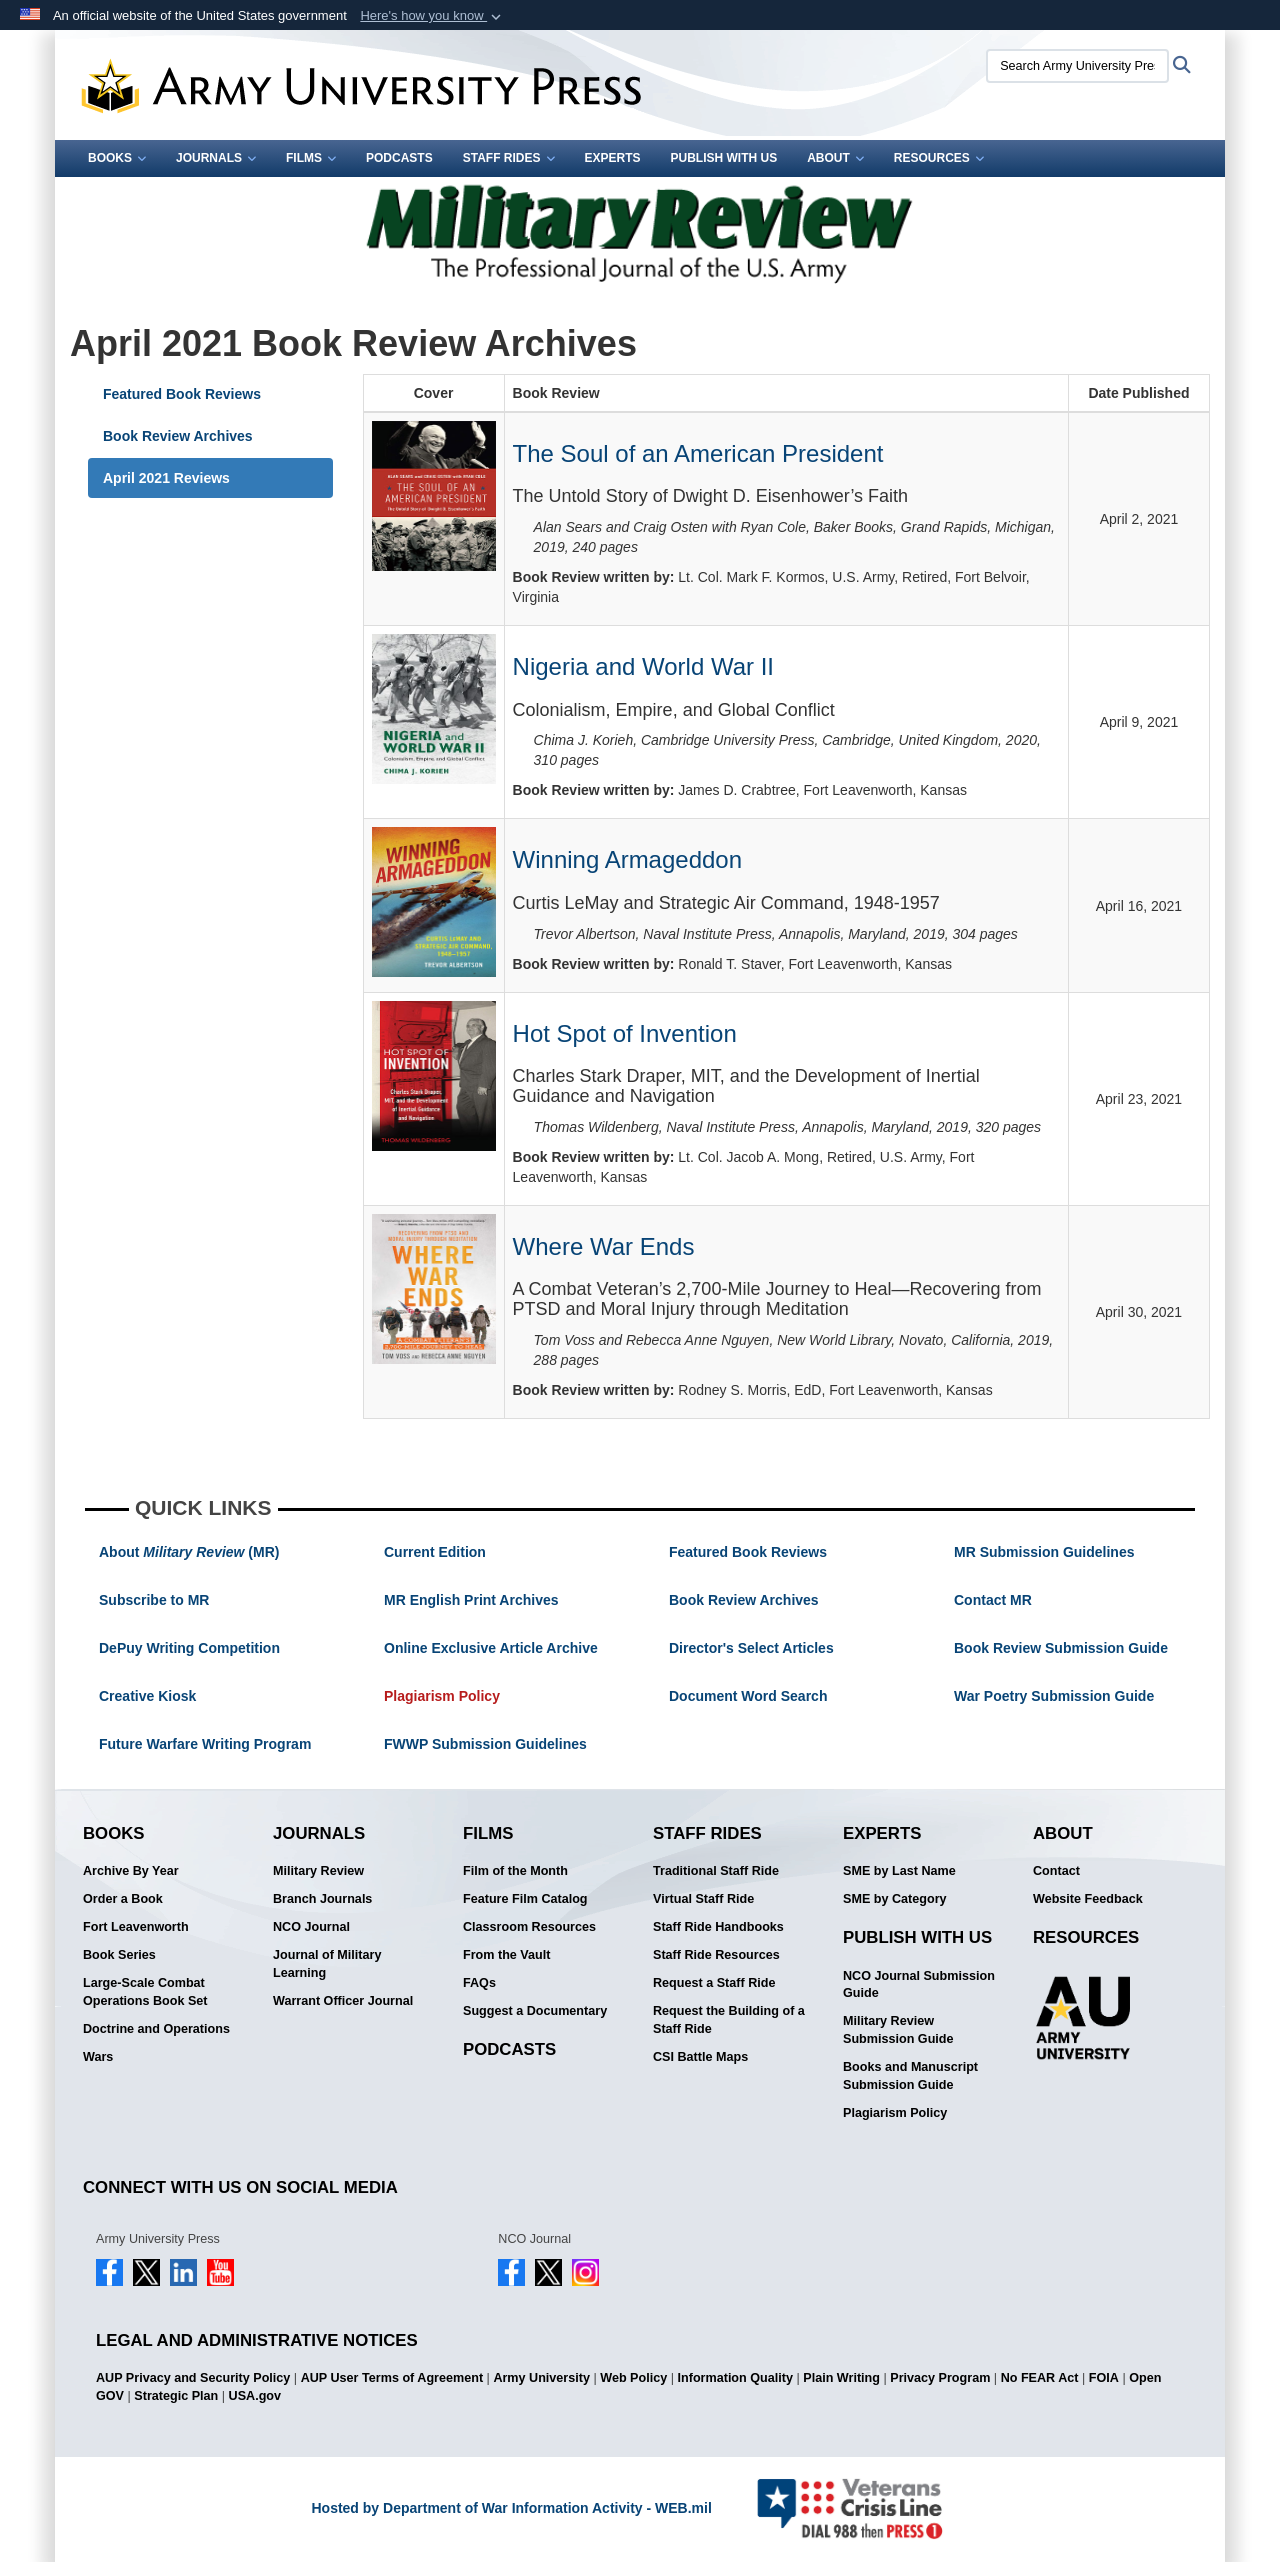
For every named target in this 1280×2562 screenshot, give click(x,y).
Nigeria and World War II (643, 666)
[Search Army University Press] (1077, 66)
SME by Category (895, 1899)
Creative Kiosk (147, 1696)
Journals (216, 158)
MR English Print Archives (471, 1600)
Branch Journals (322, 1899)
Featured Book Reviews (182, 394)
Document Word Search (748, 1696)
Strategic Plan (176, 2396)
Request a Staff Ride (714, 1983)
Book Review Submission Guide (1061, 1648)
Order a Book (123, 1899)
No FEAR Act (1040, 2378)
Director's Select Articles (751, 1648)
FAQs (479, 1983)
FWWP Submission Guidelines (485, 1744)
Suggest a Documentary (535, 2011)
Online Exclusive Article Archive (491, 1648)
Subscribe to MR (154, 1600)
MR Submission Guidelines (1044, 1552)
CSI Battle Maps (700, 2057)
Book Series (119, 1955)
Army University (541, 2378)
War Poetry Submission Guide (1054, 1696)
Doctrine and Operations (156, 2029)
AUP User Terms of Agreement (392, 2378)
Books (117, 158)
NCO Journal (311, 1927)
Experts (613, 158)
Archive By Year (131, 1871)
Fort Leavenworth (136, 1927)
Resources (939, 158)
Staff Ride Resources (716, 1955)
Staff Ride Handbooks (718, 1927)
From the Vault (506, 1955)
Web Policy (633, 2378)
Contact (1056, 1871)
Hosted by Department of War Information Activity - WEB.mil (511, 2508)
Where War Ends (604, 1246)
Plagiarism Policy (442, 1696)
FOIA (1104, 2378)
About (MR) (189, 1552)
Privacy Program (940, 2378)
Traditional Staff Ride (716, 1871)
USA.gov (255, 2396)
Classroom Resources (529, 1927)
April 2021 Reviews (166, 478)
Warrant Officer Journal (343, 2001)
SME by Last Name (899, 1871)
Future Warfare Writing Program (205, 1744)
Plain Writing (841, 2378)
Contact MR (993, 1600)
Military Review (318, 1871)
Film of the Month (515, 1871)
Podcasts (399, 158)
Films (311, 158)
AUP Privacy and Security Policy (193, 2378)
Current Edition (435, 1552)
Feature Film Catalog (525, 1899)
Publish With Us (724, 158)
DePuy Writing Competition (189, 1648)
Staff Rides (509, 158)
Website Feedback (1088, 1899)
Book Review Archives (178, 436)
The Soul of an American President (698, 453)
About (835, 158)
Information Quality (735, 2378)
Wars (98, 2057)
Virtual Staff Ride (703, 1899)
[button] (432, 16)
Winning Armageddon (627, 859)
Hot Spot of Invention (625, 1033)
